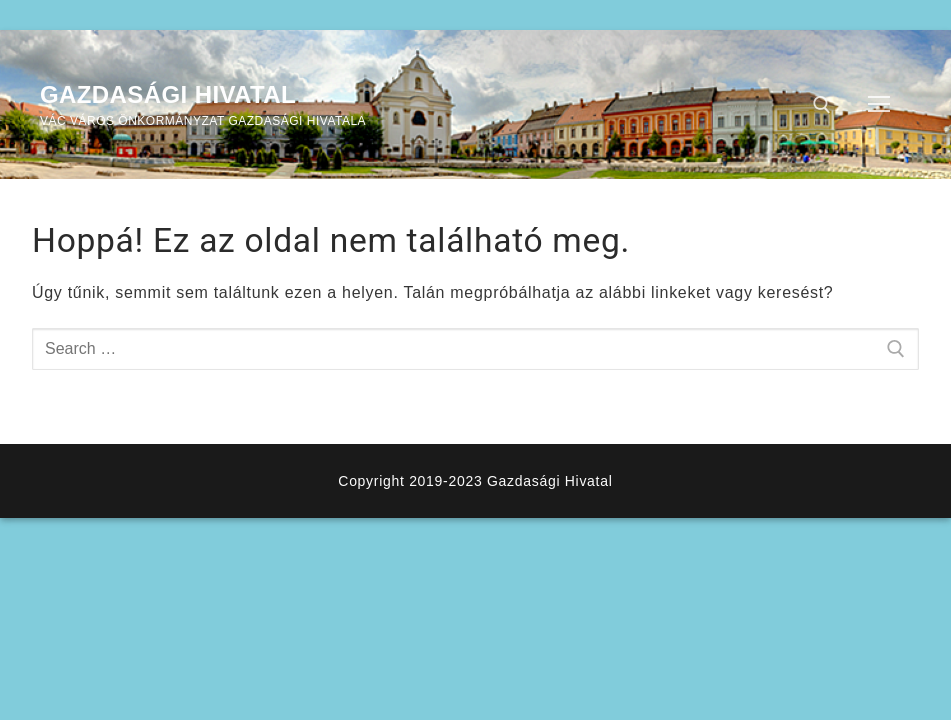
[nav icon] (879, 105)
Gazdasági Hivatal (168, 94)
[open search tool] (822, 105)
